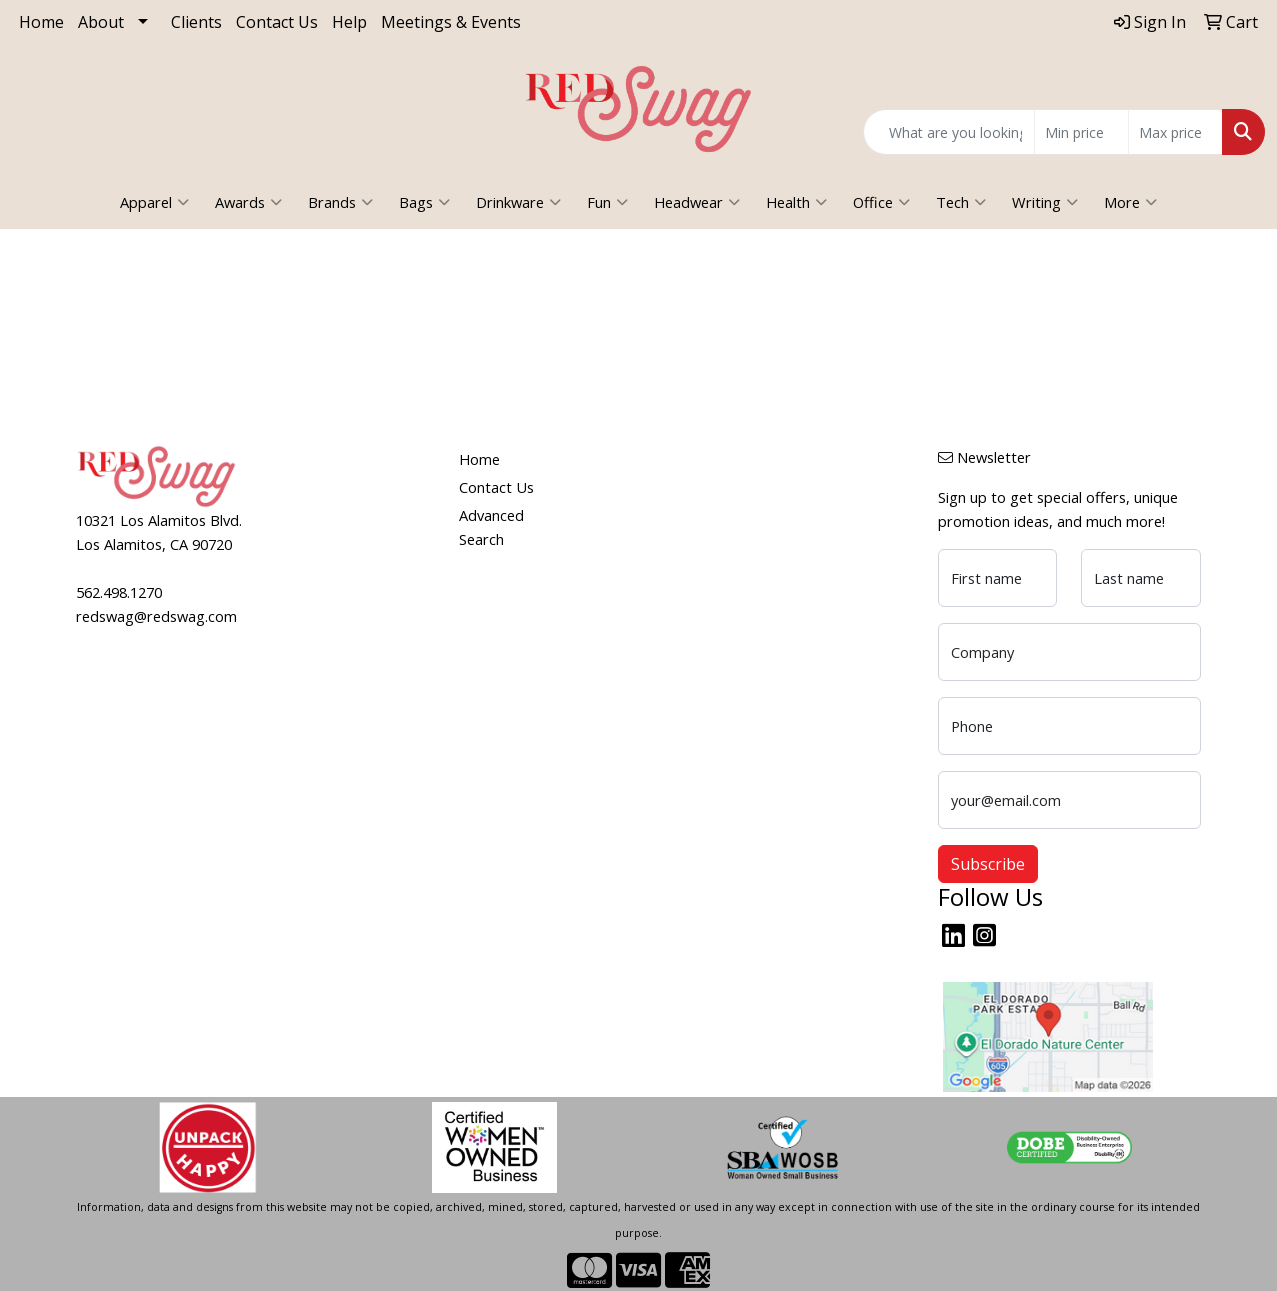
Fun (607, 202)
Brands (340, 202)
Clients (196, 22)
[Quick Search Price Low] (1081, 132)
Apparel (154, 202)
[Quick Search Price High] (1175, 132)
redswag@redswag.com (156, 616)
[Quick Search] (949, 132)
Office (881, 202)
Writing (1045, 202)
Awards (248, 202)
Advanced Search (491, 527)
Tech (961, 202)
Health (796, 202)
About (101, 22)
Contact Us (277, 22)
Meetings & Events (451, 22)
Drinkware (518, 202)
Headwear (697, 202)
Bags (424, 202)
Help (349, 22)
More (1130, 202)
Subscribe (988, 864)
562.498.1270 (119, 592)
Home (41, 22)
